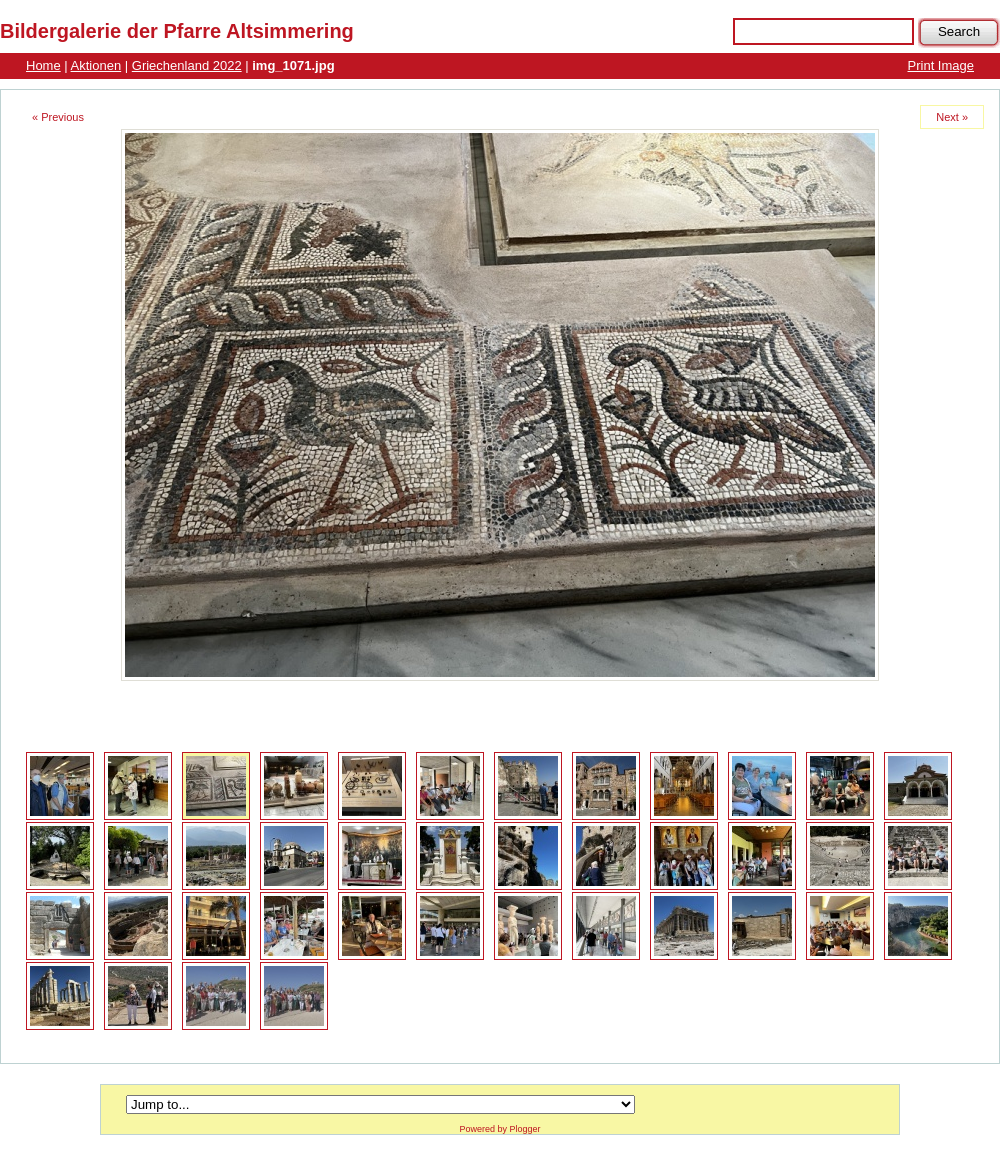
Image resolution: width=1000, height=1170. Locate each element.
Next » (952, 117)
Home (43, 65)
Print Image (941, 65)
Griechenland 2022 (187, 65)
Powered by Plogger (499, 1129)
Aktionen (96, 65)
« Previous (58, 117)
